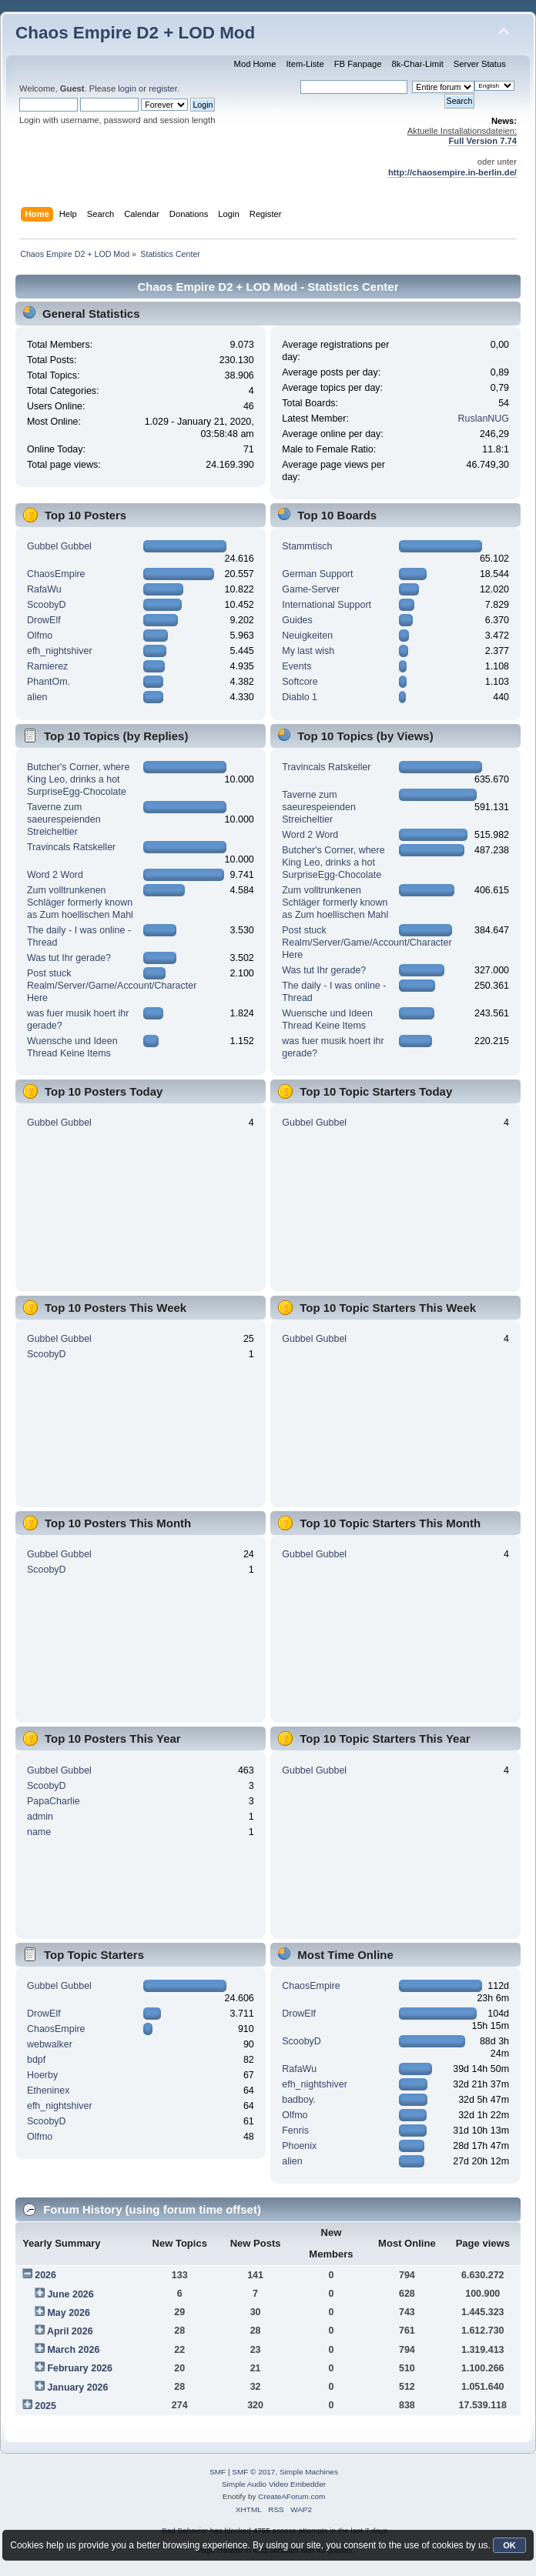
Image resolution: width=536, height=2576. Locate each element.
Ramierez (47, 666)
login (127, 88)
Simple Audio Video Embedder (274, 2484)
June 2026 (70, 2294)
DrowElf (44, 620)
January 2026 (77, 2387)
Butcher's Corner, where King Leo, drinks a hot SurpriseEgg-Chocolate (78, 779)
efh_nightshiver (59, 651)
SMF (217, 2472)
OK (509, 2545)
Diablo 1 (299, 697)
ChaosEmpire (56, 574)
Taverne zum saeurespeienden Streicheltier (64, 819)
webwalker (49, 2044)
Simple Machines (309, 2472)
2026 (45, 2275)
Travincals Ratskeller (71, 847)
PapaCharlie (53, 1801)
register (163, 88)
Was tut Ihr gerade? (69, 958)
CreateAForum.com (291, 2496)
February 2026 (79, 2368)
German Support (317, 574)
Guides (297, 620)
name (39, 1832)
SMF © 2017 (253, 2472)
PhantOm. (48, 681)
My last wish (308, 651)
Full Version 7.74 (482, 140)
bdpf (36, 2059)
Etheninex (48, 2090)
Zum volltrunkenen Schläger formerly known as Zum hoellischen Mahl (80, 902)
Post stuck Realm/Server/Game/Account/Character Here (111, 985)
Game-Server (311, 589)
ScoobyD (46, 604)
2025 (45, 2406)
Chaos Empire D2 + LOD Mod (135, 32)
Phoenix (299, 2146)
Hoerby (42, 2075)
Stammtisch (307, 546)
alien (37, 697)
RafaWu (44, 589)
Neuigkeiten (307, 635)
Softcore (299, 681)
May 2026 (68, 2312)
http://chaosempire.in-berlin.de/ (452, 172)
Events (296, 666)
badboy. (298, 2099)
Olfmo (39, 635)
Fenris (295, 2130)
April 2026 (70, 2331)
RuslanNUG (484, 418)
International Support (326, 604)
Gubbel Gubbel (59, 546)
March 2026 (73, 2349)
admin (40, 1816)
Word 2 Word (55, 874)
